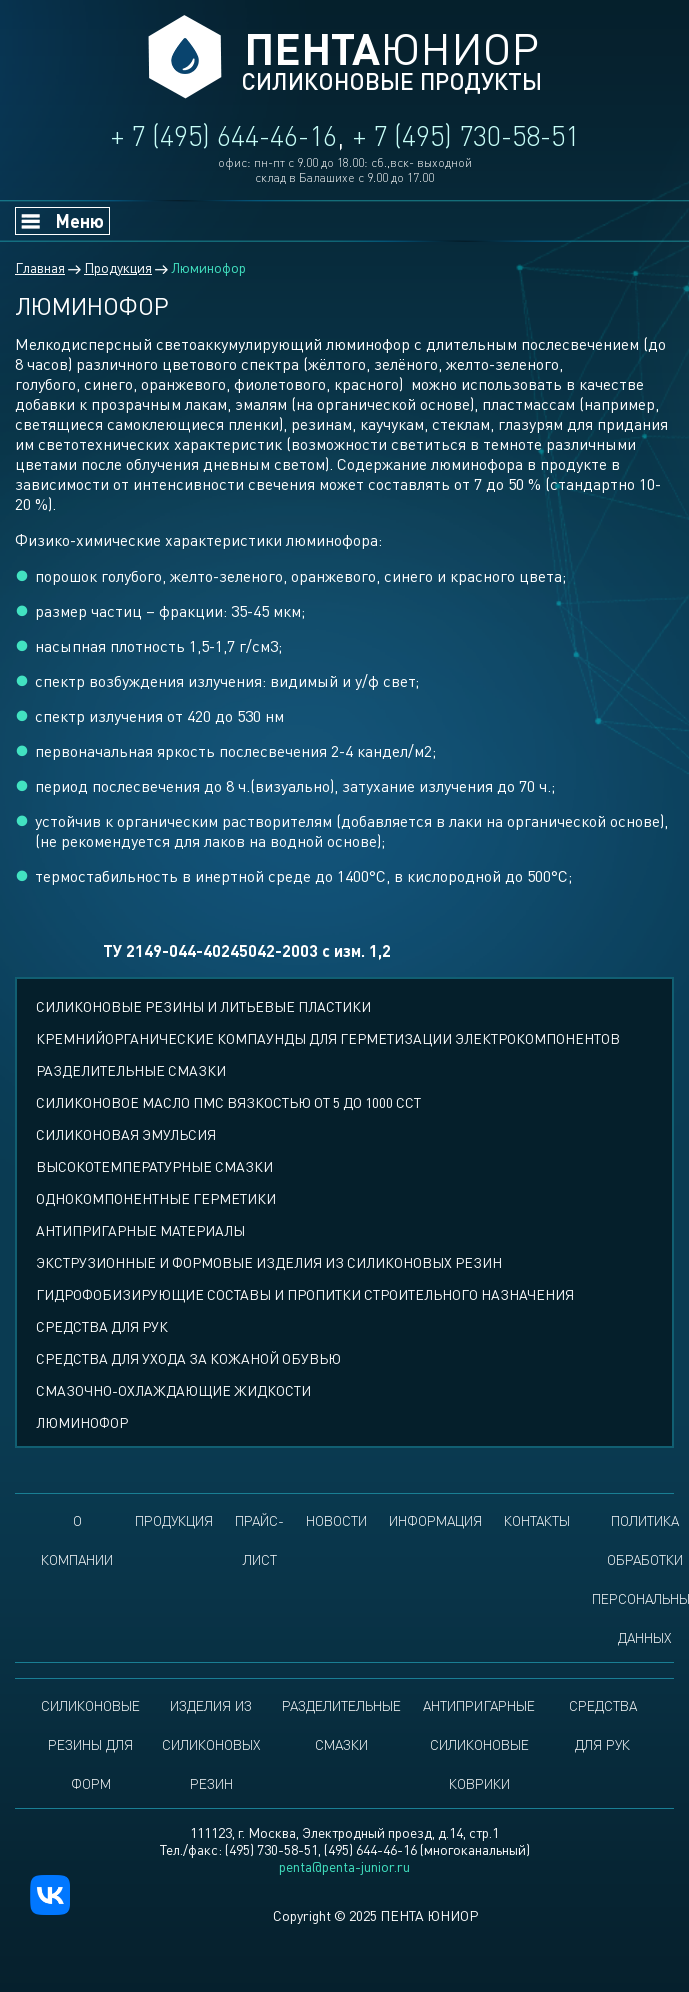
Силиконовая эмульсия (126, 1134)
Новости (336, 1520)
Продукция (174, 1520)
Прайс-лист (259, 1540)
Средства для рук (102, 1326)
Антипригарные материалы (140, 1230)
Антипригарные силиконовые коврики (479, 1744)
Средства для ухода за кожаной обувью (188, 1358)
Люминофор (82, 1422)
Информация (435, 1520)
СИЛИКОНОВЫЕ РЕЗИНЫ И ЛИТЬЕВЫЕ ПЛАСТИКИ (203, 1006)
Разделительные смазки (131, 1070)
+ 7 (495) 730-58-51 (466, 136)
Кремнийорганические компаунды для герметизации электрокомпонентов (328, 1038)
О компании (77, 1540)
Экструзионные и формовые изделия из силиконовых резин (269, 1262)
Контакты (537, 1520)
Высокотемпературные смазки (154, 1166)
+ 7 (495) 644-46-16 (224, 136)
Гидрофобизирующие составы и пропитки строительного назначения (305, 1294)
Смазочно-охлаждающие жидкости (173, 1390)
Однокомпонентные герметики (156, 1198)
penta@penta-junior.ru (344, 1866)
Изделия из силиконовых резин (211, 1744)
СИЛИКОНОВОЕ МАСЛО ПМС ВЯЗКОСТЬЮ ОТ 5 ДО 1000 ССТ (228, 1102)
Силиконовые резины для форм (90, 1744)
